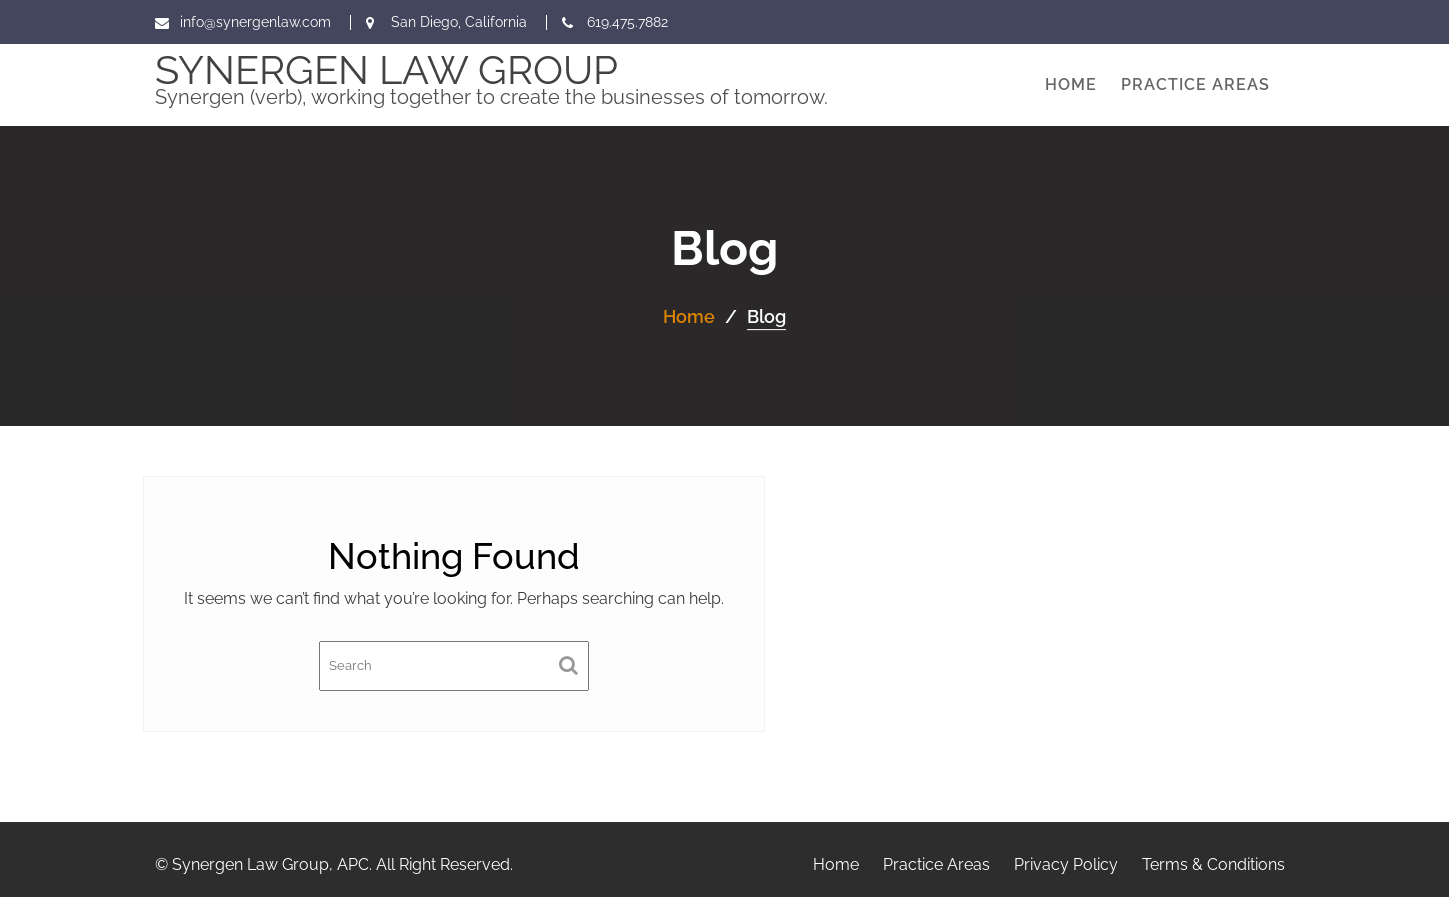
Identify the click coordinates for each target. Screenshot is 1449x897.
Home (1071, 84)
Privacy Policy (1066, 864)
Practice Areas (1195, 84)
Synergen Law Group (386, 69)
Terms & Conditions (1213, 864)
